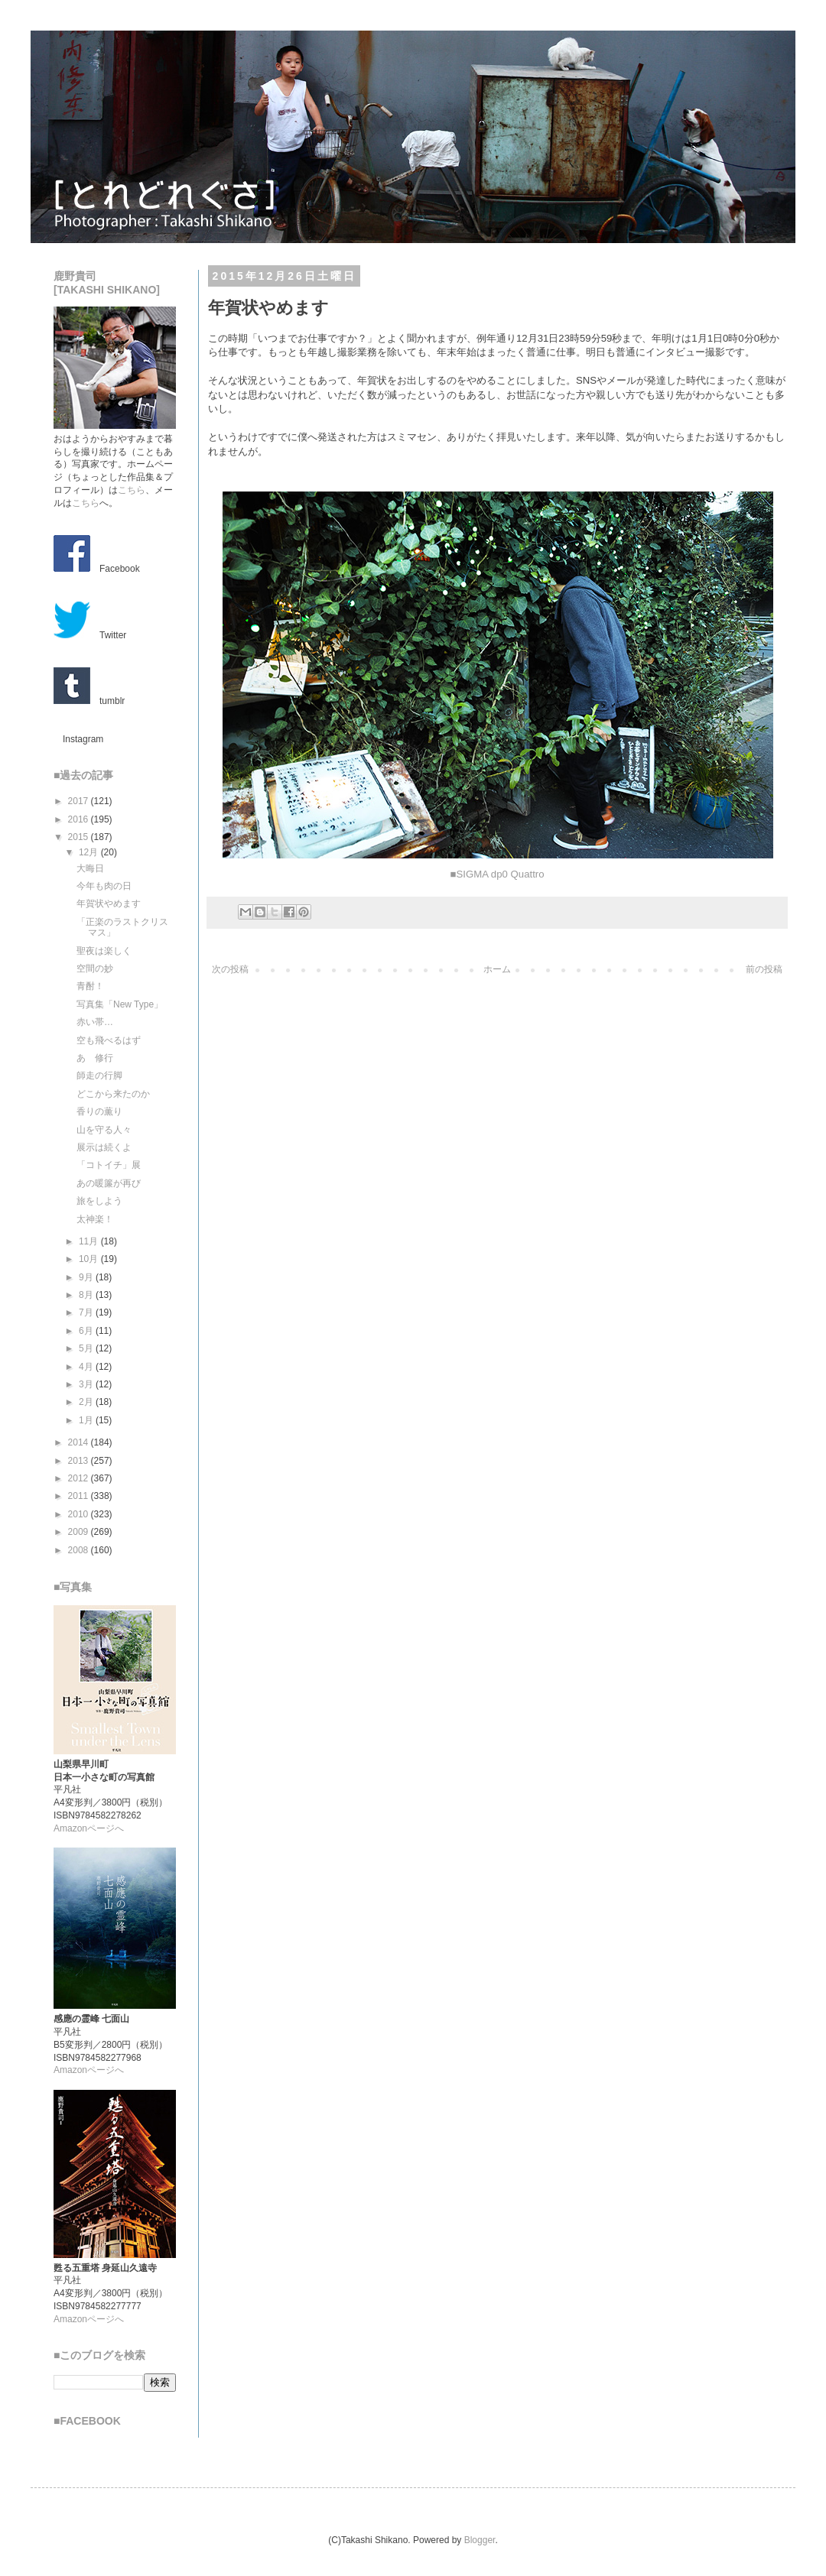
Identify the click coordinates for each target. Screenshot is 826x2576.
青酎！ (90, 986)
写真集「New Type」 (119, 1004)
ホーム (497, 969)
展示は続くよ (104, 1147)
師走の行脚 (99, 1075)
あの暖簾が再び (108, 1183)
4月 (87, 1366)
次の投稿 (230, 969)
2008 (79, 1550)
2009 (79, 1531)
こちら (131, 490)
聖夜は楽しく (104, 951)
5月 (87, 1348)
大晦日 (90, 868)
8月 (87, 1295)
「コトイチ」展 (108, 1165)
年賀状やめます (108, 903)
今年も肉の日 (104, 886)
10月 (90, 1259)
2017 (79, 801)
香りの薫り (99, 1111)
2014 (79, 1442)
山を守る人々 (104, 1129)
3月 (87, 1384)
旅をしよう (99, 1201)
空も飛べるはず (108, 1040)
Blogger (480, 2540)
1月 (87, 1420)
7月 (87, 1312)
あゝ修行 (94, 1058)
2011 (79, 1496)
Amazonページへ (89, 1828)
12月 (90, 852)
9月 (87, 1277)
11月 (90, 1241)
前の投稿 (764, 969)
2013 (79, 1460)
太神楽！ (94, 1219)
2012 (79, 1478)
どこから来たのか (113, 1093)
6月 (87, 1330)
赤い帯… (94, 1022)
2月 (87, 1402)
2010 (79, 1514)
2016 (79, 819)
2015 (79, 837)
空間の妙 (94, 968)
